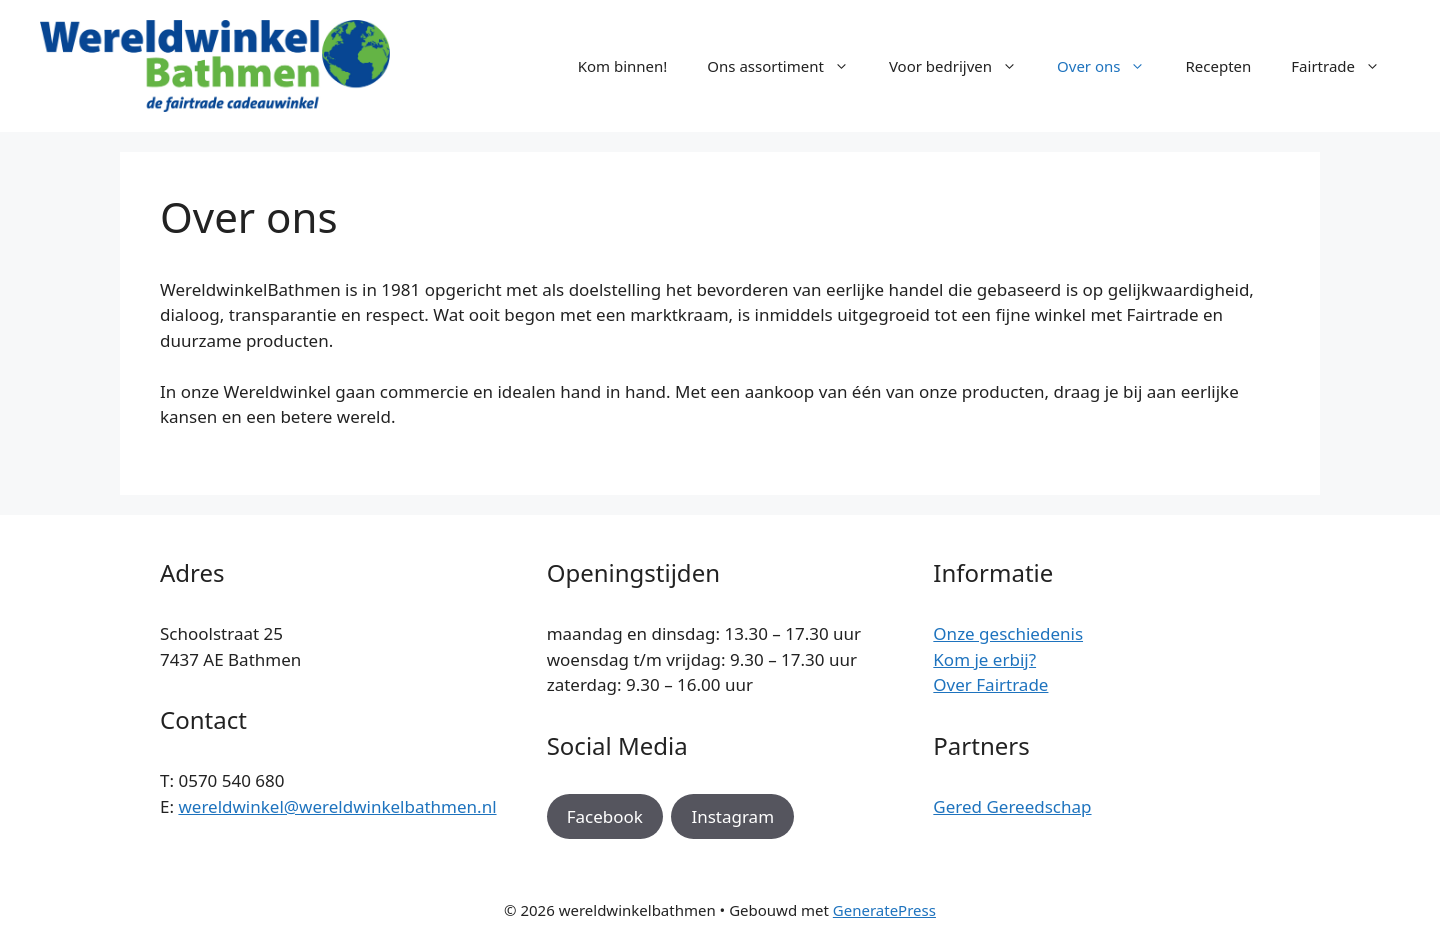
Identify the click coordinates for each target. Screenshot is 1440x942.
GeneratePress (884, 910)
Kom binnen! (623, 66)
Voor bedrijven (963, 66)
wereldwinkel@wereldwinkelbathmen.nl (337, 806)
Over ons (1111, 66)
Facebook (605, 816)
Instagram (732, 816)
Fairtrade (1345, 66)
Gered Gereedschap (1012, 806)
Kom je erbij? (984, 659)
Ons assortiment (788, 66)
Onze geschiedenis (1008, 633)
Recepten (1218, 66)
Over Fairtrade (990, 684)
